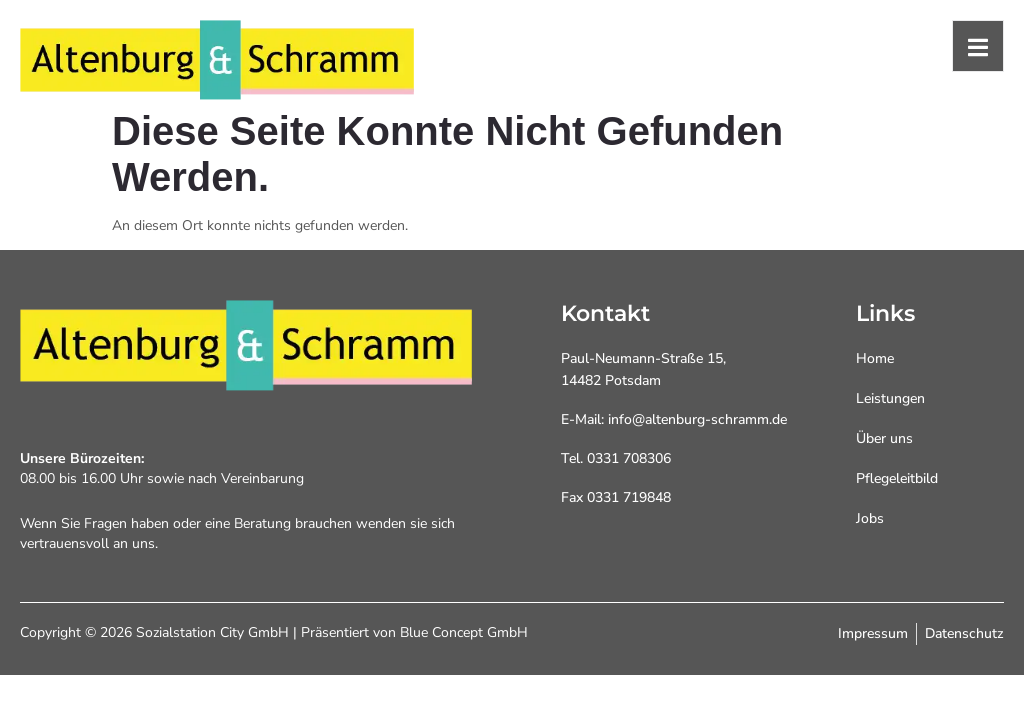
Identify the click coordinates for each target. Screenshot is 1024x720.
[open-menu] (978, 46)
